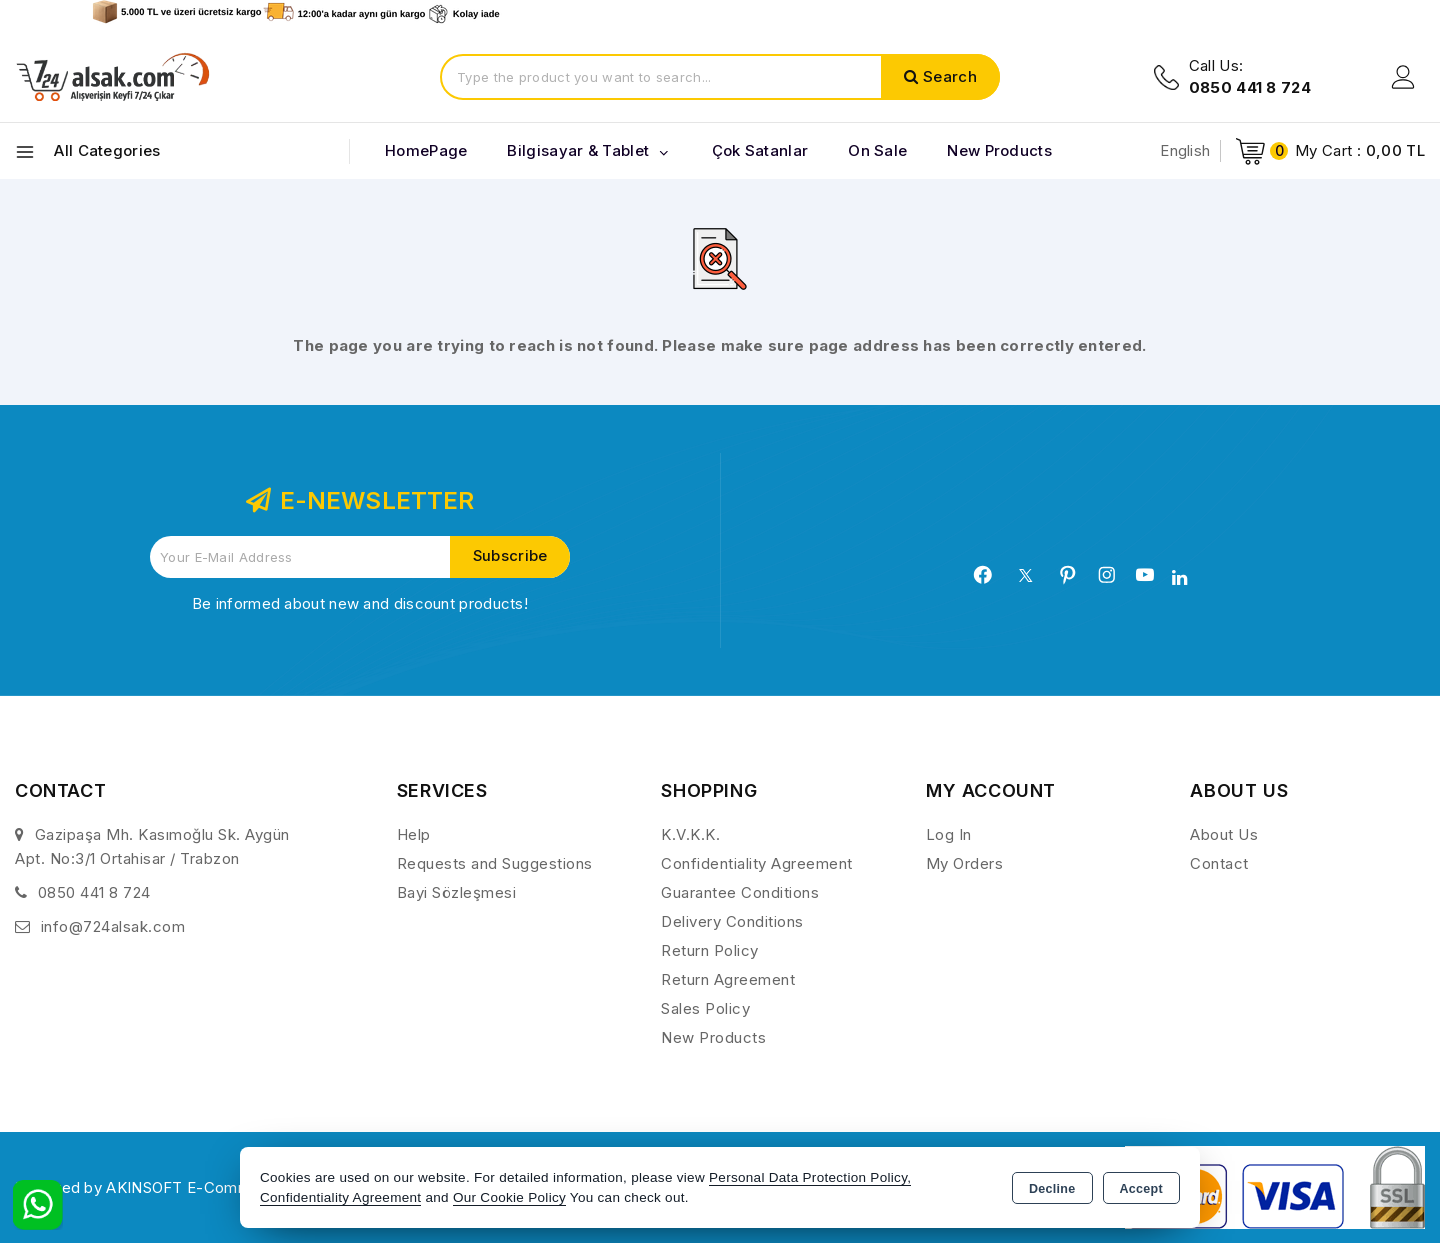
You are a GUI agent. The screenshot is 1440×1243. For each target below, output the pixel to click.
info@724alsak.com (113, 926)
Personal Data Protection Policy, (810, 1177)
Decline (1052, 1189)
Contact (1219, 863)
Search (950, 76)
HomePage (426, 150)
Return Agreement (728, 979)
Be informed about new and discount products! (360, 603)
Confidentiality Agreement (757, 863)
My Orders (965, 863)
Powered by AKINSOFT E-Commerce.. (154, 1187)
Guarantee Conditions (740, 892)
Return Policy (710, 950)
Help (414, 834)
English (1185, 150)
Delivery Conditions (732, 921)
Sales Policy (705, 1008)
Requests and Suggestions (495, 863)
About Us (1224, 834)
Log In (949, 834)
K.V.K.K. (690, 834)
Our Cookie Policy (509, 1197)
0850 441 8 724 (94, 892)
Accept (1141, 1189)
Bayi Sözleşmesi (457, 892)
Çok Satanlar (760, 150)
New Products (713, 1037)
